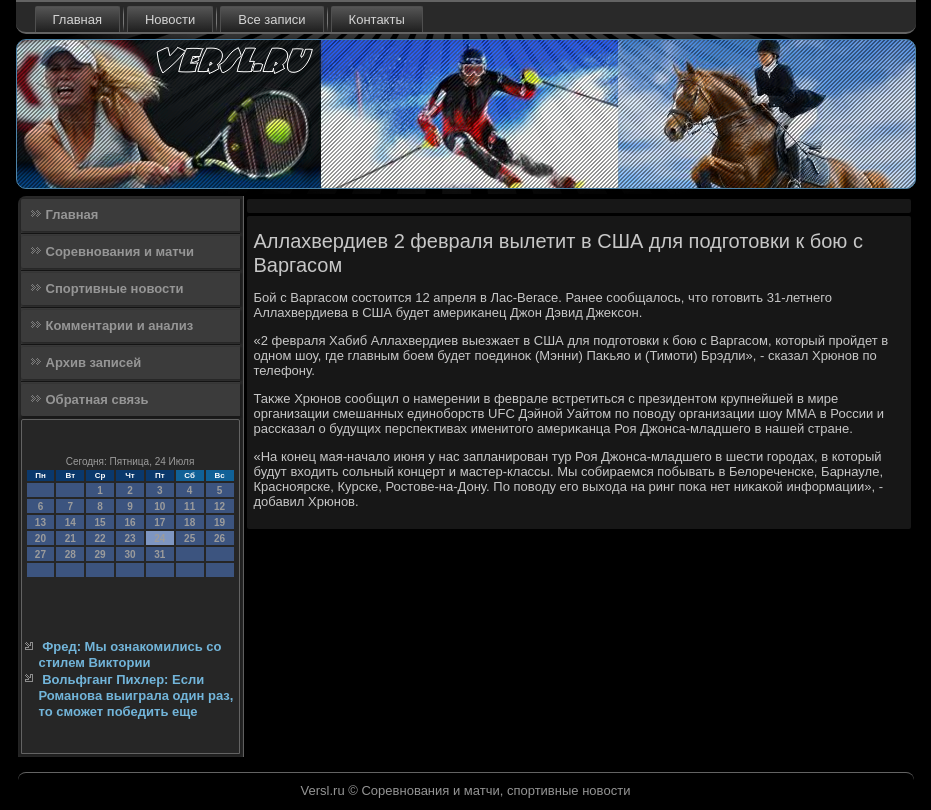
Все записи (271, 19)
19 (219, 522)
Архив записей (94, 362)
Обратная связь (97, 399)
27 (40, 554)
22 (100, 538)
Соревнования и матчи (120, 251)
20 (40, 538)
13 (40, 522)
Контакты (377, 19)
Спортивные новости (115, 288)
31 (159, 554)
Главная (77, 19)
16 (129, 522)
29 (100, 554)
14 (70, 522)
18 (189, 522)
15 (100, 522)
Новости (170, 19)
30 (129, 554)
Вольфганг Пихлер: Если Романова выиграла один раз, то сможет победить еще (136, 696)
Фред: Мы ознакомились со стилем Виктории (130, 654)
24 (159, 538)
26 (219, 538)
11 (189, 506)
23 (129, 538)
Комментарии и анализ (120, 325)
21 (70, 538)
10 (159, 506)
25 (189, 538)
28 (70, 554)
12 (219, 506)
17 (159, 522)
